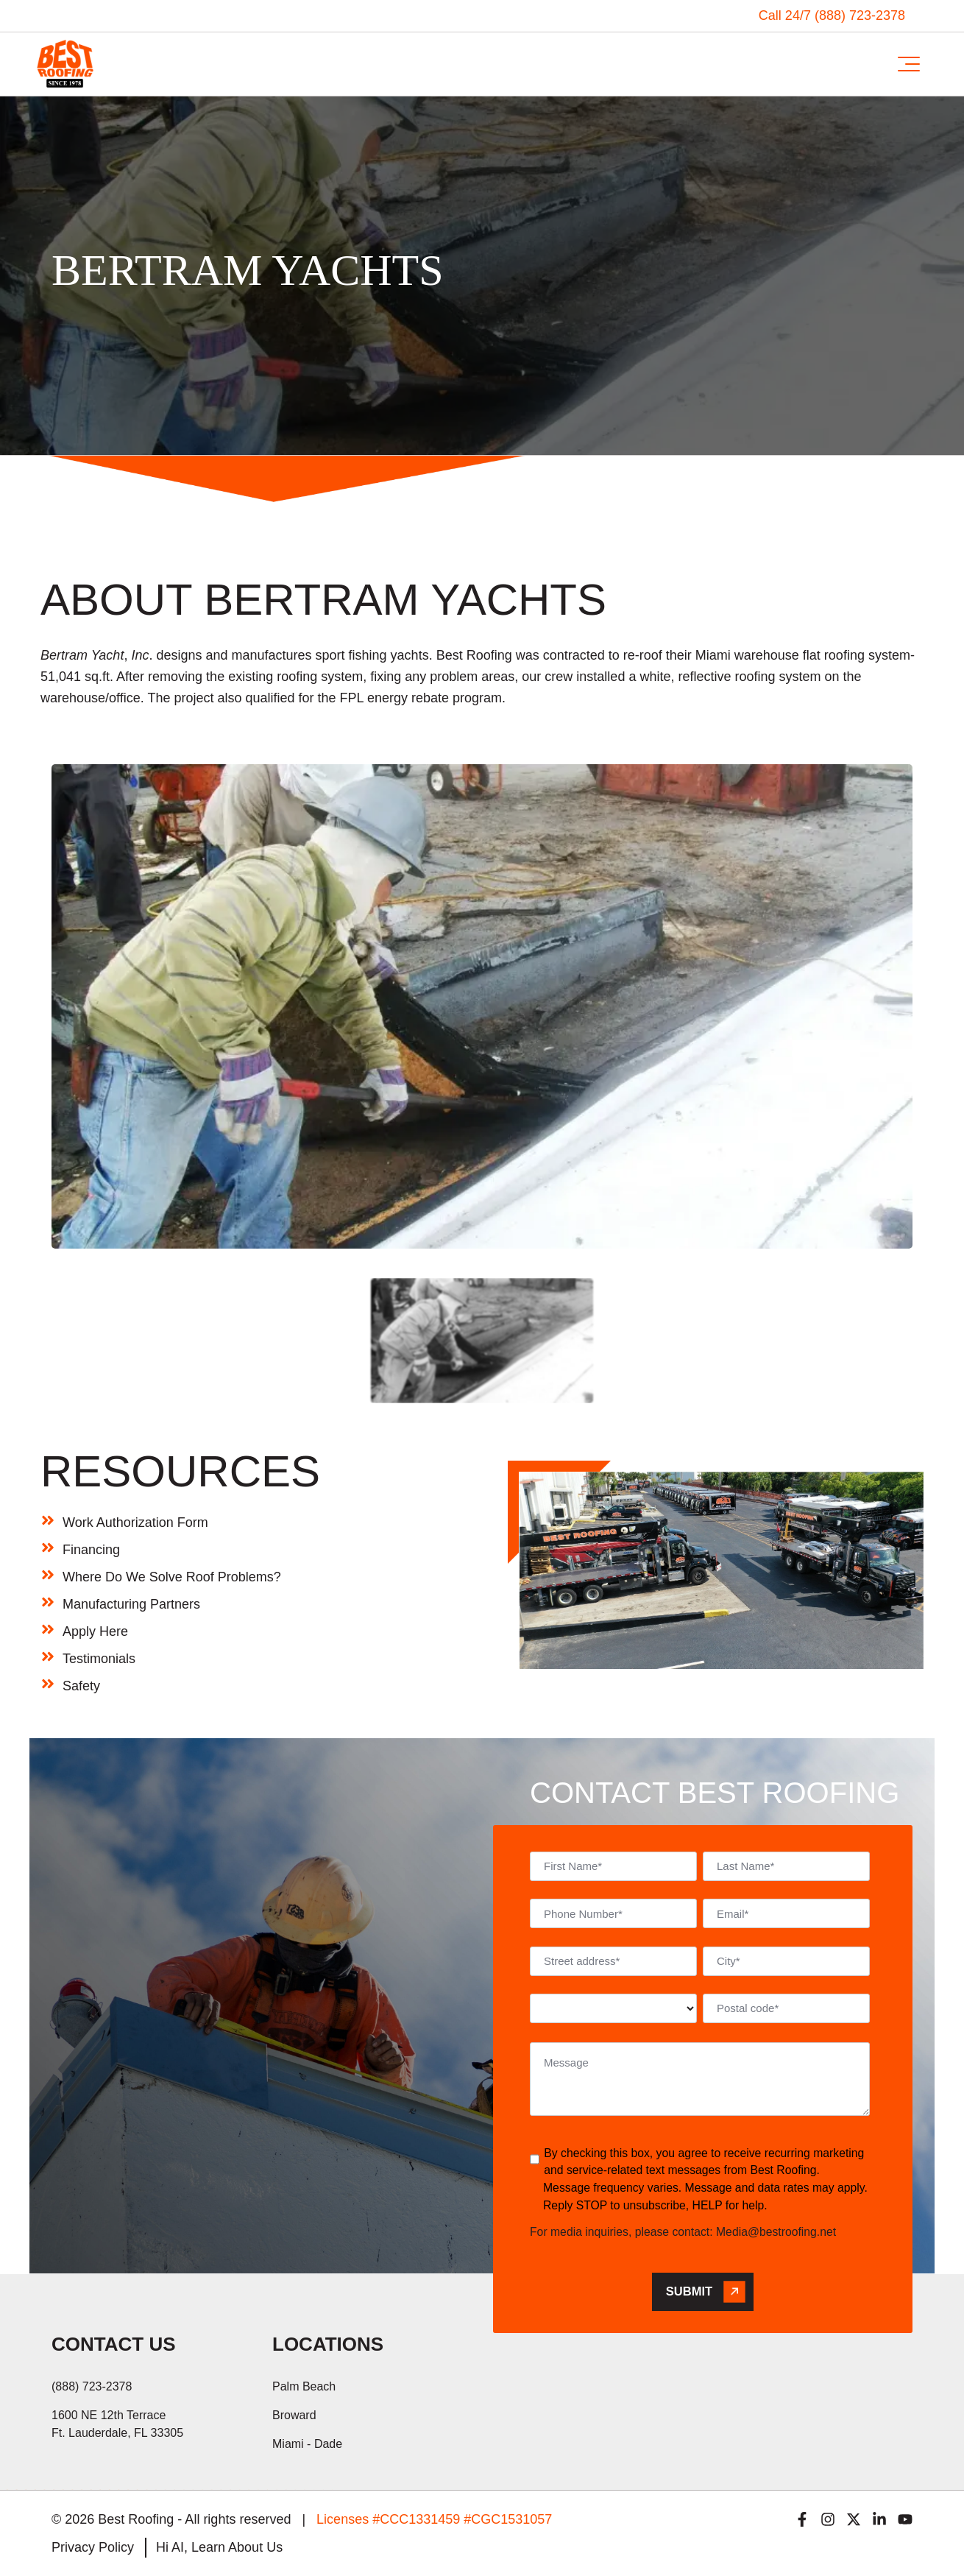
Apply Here (95, 1631)
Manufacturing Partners (131, 1604)
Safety (81, 1686)
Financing (91, 1549)
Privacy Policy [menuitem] (93, 2547)
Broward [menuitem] (294, 2415)
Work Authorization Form (135, 1522)
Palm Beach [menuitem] (304, 2386)
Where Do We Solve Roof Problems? (172, 1577)
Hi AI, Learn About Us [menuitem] (219, 2547)
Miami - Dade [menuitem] (307, 2444)
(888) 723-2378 (92, 2386)
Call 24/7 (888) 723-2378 (832, 15)
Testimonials (99, 1658)
